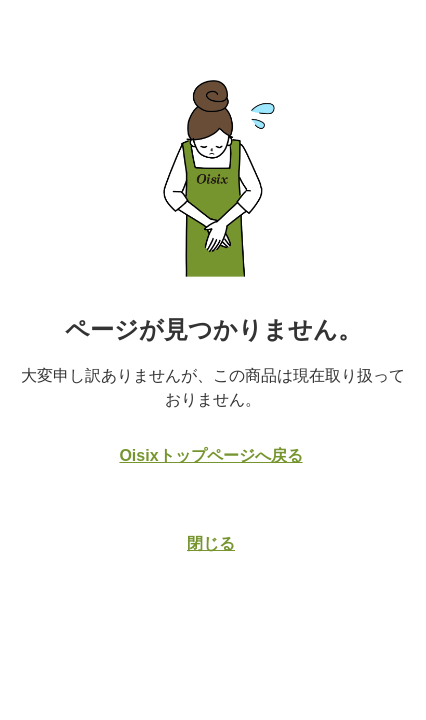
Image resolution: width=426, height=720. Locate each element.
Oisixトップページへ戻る (210, 455)
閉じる (211, 543)
